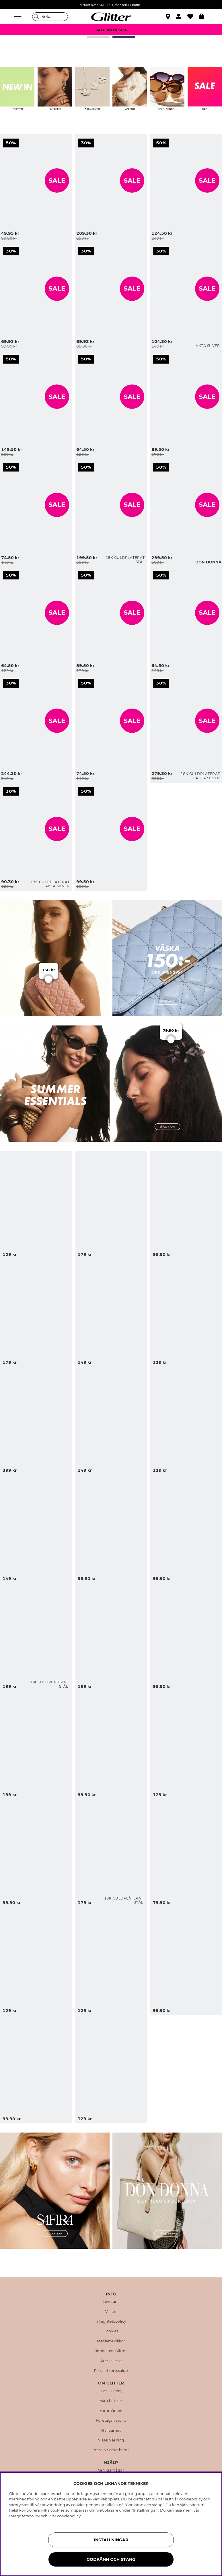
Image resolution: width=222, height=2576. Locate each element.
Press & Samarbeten (111, 2450)
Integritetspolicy (111, 2321)
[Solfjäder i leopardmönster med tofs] (111, 1745)
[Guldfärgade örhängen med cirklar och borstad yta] (3, 465)
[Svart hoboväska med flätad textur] (153, 465)
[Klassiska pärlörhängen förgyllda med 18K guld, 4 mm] (3, 789)
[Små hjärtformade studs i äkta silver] (153, 249)
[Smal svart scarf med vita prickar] (3, 249)
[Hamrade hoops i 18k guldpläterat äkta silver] (153, 681)
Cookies (111, 2331)
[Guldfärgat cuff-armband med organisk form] (153, 141)
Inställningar (111, 2540)
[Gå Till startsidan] (111, 16)
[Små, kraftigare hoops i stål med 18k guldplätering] (111, 1853)
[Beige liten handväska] (3, 681)
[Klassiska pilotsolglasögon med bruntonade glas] (111, 1529)
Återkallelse (111, 2361)
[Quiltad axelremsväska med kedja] (111, 188)
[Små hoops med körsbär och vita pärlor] (3, 573)
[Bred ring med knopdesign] (111, 620)
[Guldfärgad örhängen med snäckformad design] (111, 1421)
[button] (181, 16)
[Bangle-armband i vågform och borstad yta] (3, 357)
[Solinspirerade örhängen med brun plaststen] (111, 1961)
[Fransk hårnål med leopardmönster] (111, 2069)
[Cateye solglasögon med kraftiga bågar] (111, 296)
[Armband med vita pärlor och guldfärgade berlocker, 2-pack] (153, 357)
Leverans (111, 2302)
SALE (56, 180)
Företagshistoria (111, 2421)
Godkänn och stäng (111, 2559)
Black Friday (111, 2391)
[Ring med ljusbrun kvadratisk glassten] (111, 728)
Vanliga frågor (111, 2470)
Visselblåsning (111, 2440)
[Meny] (18, 17)
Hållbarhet (111, 2431)
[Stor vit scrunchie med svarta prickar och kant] (111, 404)
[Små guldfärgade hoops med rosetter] (3, 141)
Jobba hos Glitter (111, 2351)
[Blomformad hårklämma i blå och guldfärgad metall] (111, 1313)
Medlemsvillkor (111, 2341)
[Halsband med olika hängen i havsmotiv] (111, 1637)
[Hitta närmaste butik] (169, 17)
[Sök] (50, 16)
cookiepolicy (69, 2516)
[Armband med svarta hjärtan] (153, 573)
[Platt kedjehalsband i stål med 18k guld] (111, 513)
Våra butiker (111, 2401)
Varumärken (111, 2411)
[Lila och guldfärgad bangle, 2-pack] (111, 837)
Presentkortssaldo (111, 2371)
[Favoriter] (193, 16)
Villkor (111, 2312)
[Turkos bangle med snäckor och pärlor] (111, 1205)
